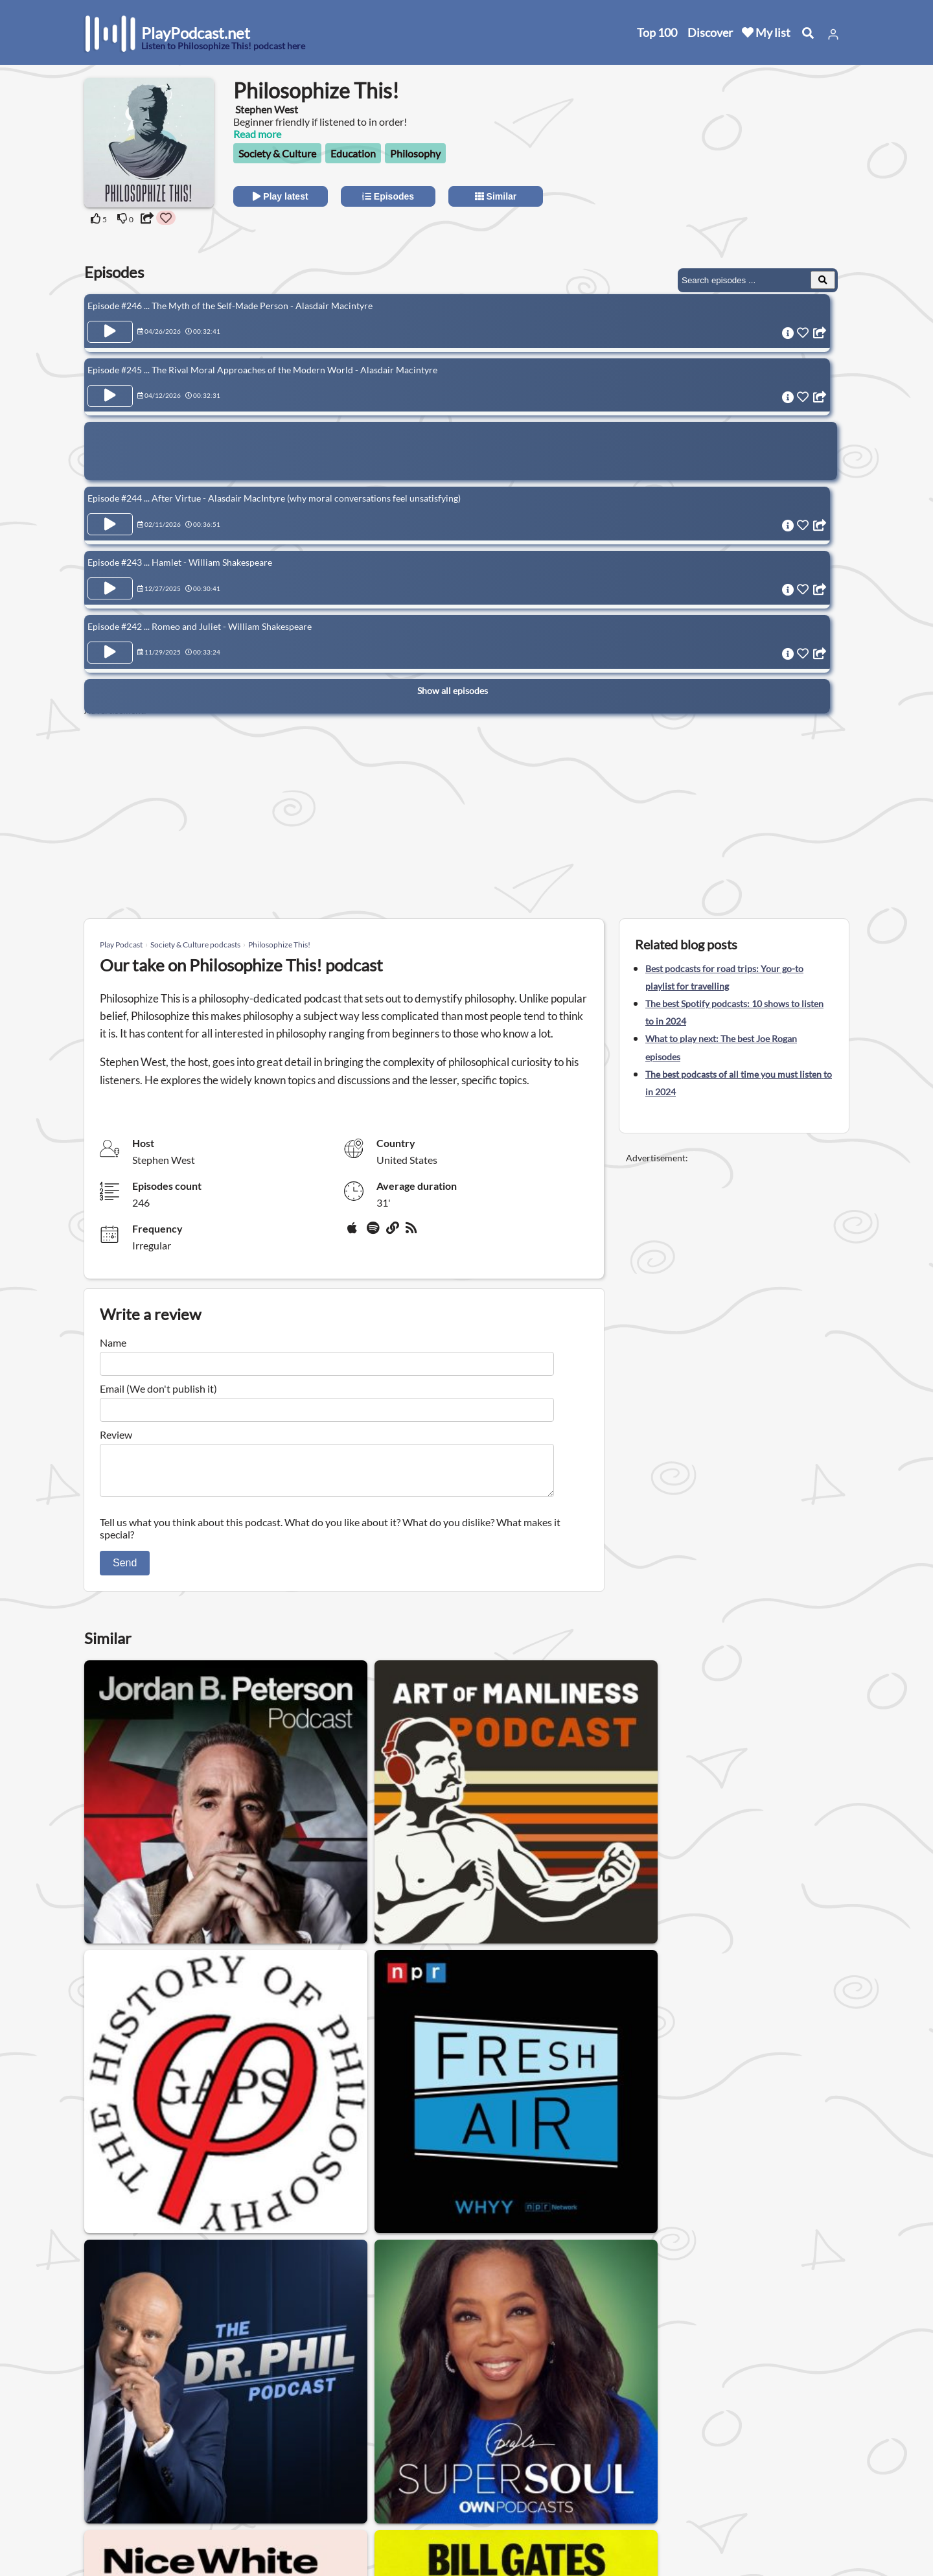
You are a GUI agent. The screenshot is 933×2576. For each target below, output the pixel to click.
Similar (496, 196)
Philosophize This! (279, 944)
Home (100, 2449)
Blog (97, 2533)
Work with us (233, 2517)
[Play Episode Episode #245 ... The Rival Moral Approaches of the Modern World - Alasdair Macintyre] (110, 392)
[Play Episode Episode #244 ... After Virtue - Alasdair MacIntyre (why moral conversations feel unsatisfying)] (110, 517)
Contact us (227, 2466)
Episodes (388, 196)
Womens (256, 2356)
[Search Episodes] (823, 280)
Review (116, 1434)
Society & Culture (277, 153)
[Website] (393, 1233)
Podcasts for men (337, 2356)
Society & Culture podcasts (195, 944)
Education (353, 153)
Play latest (280, 196)
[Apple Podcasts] (354, 1233)
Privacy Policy (234, 2483)
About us (223, 2449)
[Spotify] (374, 1233)
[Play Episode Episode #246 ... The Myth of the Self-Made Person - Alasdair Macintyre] (110, 332)
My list (766, 32)
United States (353, 2440)
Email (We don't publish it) (158, 1388)
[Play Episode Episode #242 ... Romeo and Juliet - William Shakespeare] (110, 638)
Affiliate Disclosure (245, 2500)
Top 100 (657, 32)
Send (125, 1570)
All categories (117, 2500)
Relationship (426, 2356)
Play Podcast (121, 944)
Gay (204, 2356)
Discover (710, 32)
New (97, 2466)
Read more (257, 134)
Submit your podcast (133, 2517)
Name (113, 1342)
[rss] (413, 1233)
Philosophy (415, 153)
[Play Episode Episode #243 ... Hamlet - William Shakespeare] (110, 577)
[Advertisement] (733, 158)
